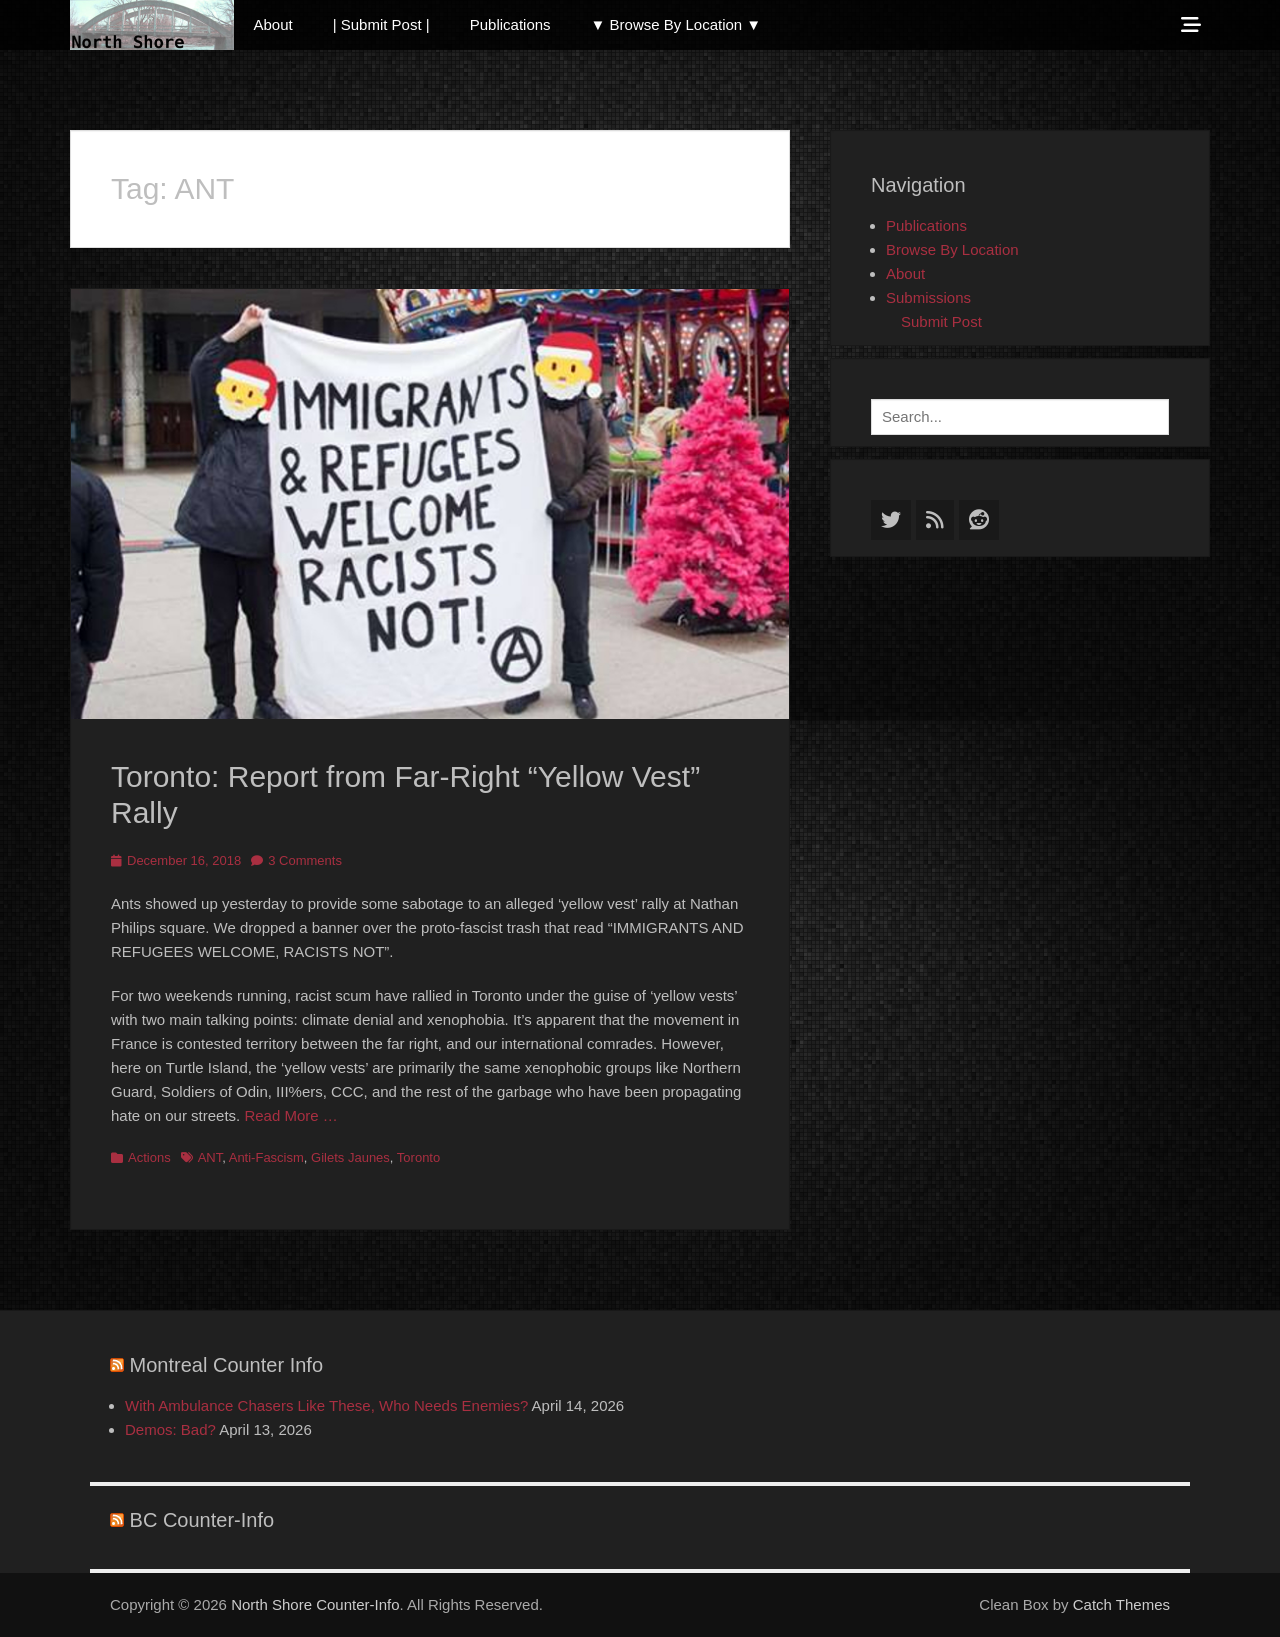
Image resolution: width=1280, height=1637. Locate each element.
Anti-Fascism (266, 1157)
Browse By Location (952, 249)
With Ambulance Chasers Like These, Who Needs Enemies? (326, 1405)
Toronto (418, 1157)
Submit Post (941, 321)
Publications (510, 24)
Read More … (290, 1115)
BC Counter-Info (202, 1520)
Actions (149, 1157)
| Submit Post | (381, 24)
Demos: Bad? (170, 1429)
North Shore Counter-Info (315, 1604)
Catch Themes (1121, 1604)
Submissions (928, 297)
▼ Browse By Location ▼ (676, 24)
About (273, 24)
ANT (210, 1157)
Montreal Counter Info (226, 1365)
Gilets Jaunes (350, 1157)
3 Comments (305, 860)
